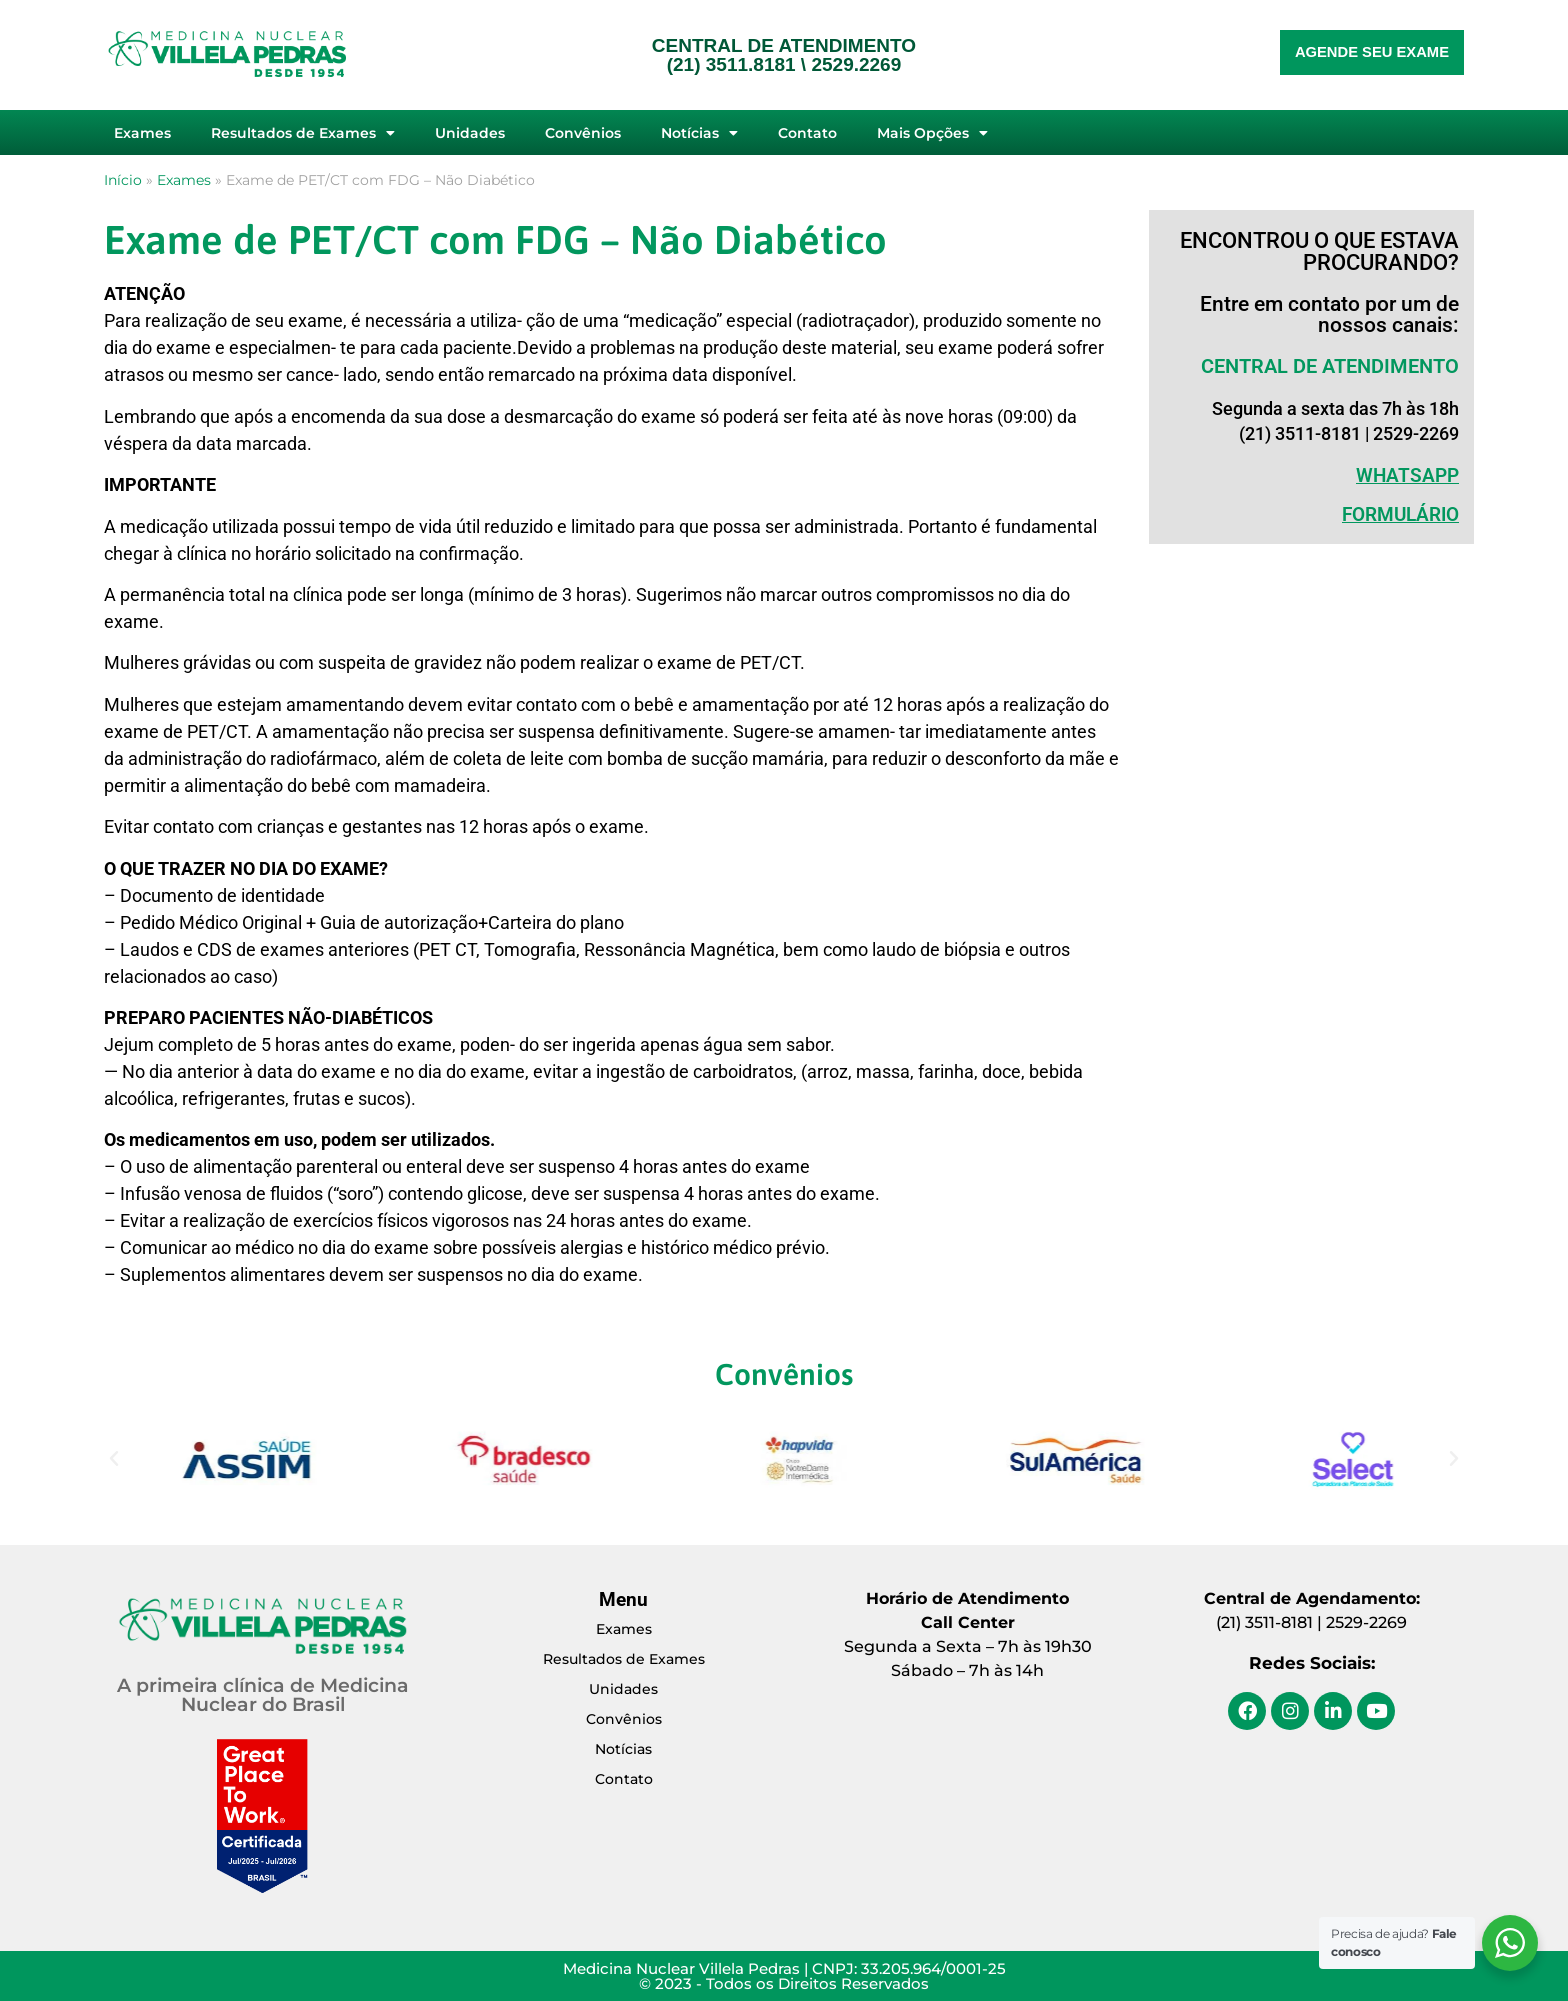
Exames (142, 133)
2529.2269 (856, 64)
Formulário (1400, 514)
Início (123, 180)
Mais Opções (932, 133)
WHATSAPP (1407, 475)
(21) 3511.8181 (731, 64)
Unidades (470, 133)
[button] (114, 1459)
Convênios (583, 133)
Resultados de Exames (303, 133)
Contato (807, 133)
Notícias (699, 133)
